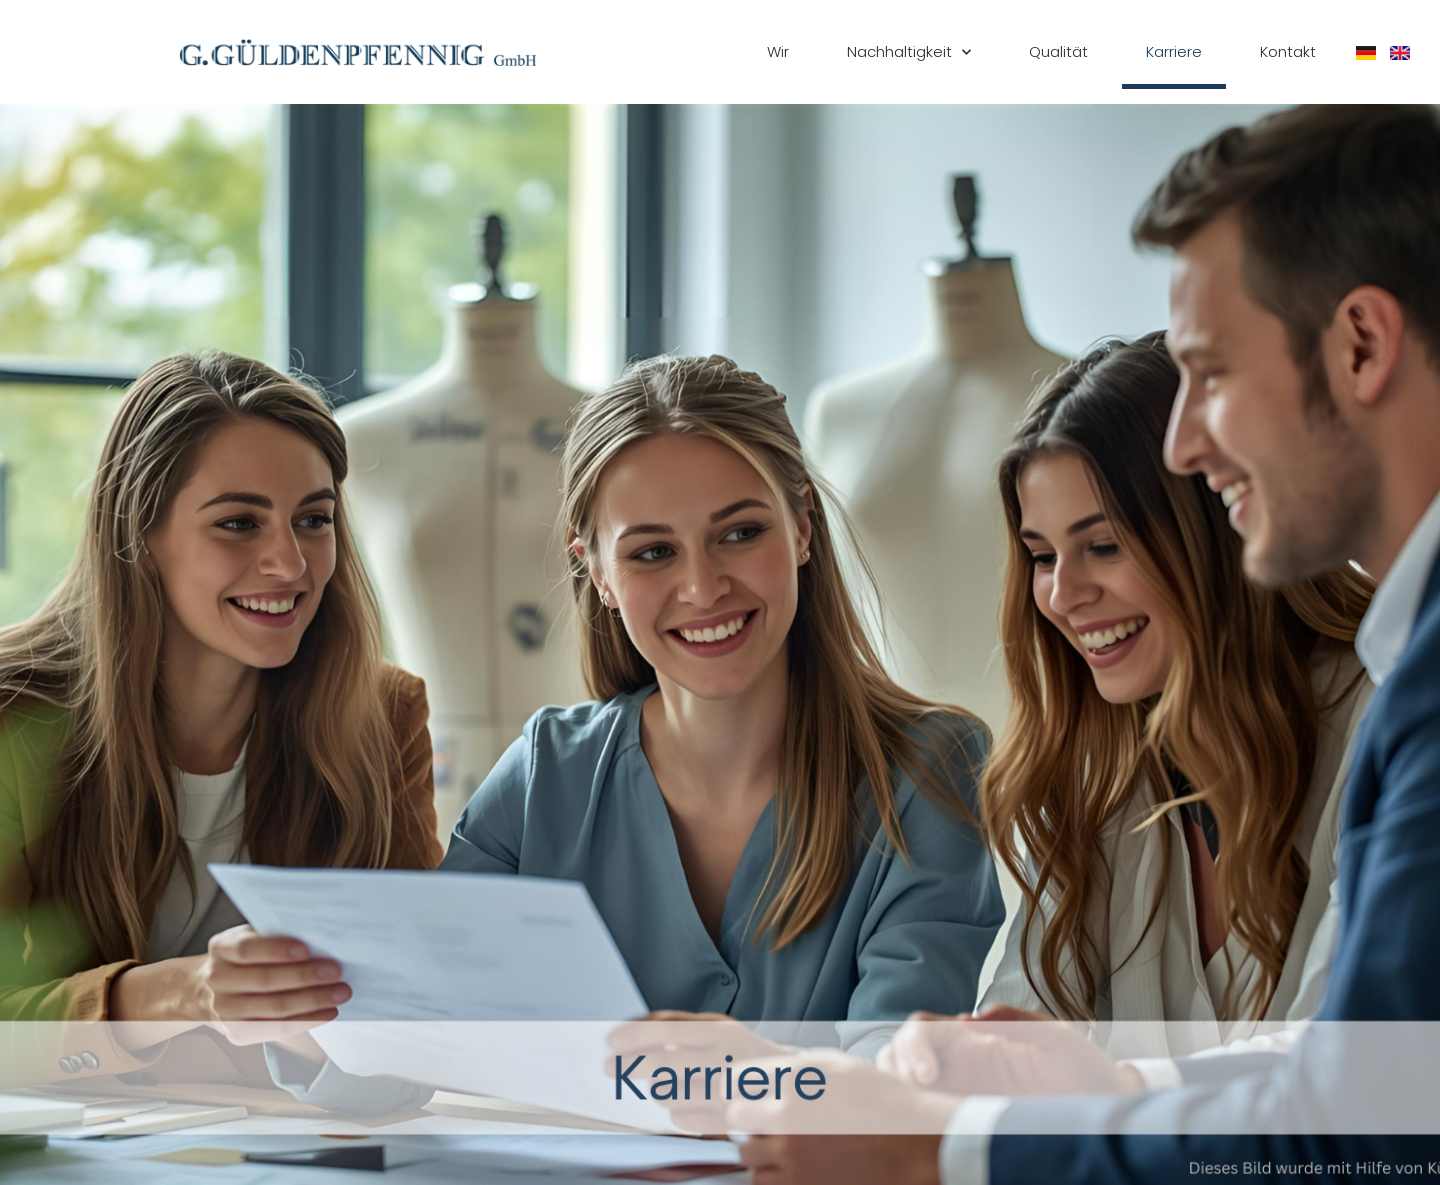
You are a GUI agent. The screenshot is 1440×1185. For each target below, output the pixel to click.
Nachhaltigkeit (909, 52)
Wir (778, 51)
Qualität (1058, 51)
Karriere (1174, 51)
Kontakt (1288, 51)
